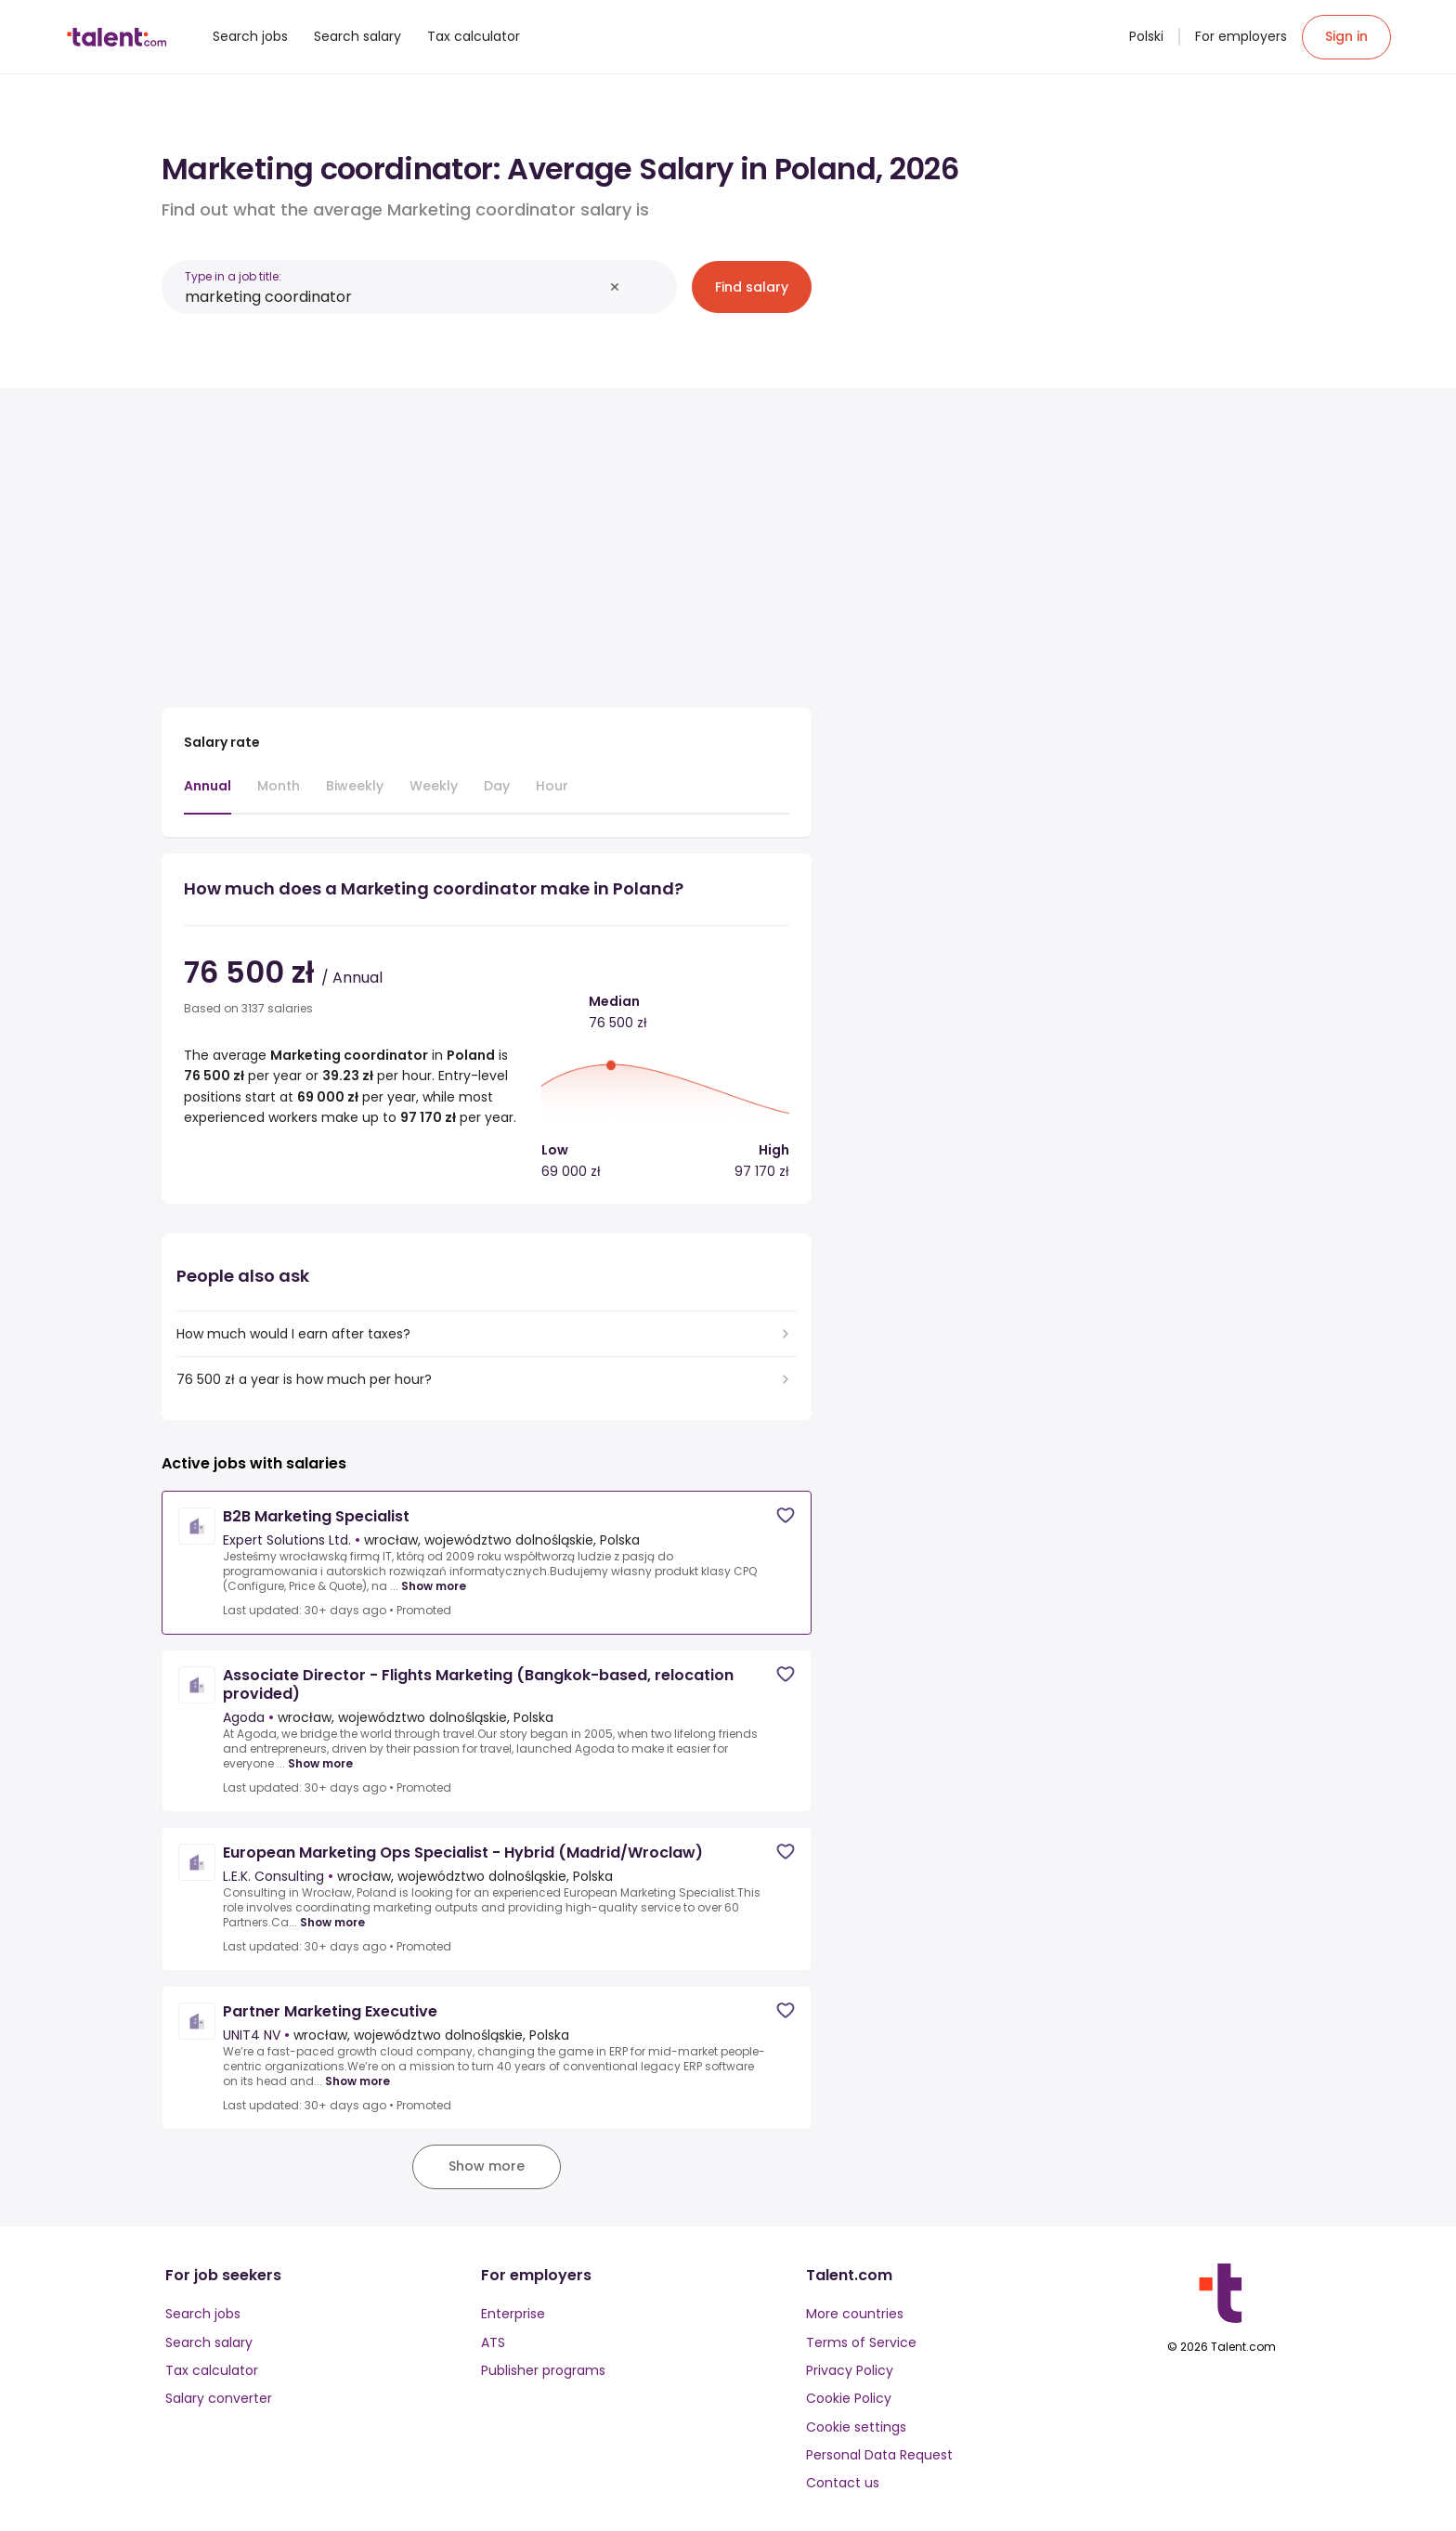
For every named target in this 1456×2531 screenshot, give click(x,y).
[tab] (207, 795)
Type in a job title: (233, 276)
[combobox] (394, 297)
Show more (433, 1586)
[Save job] (785, 1515)
